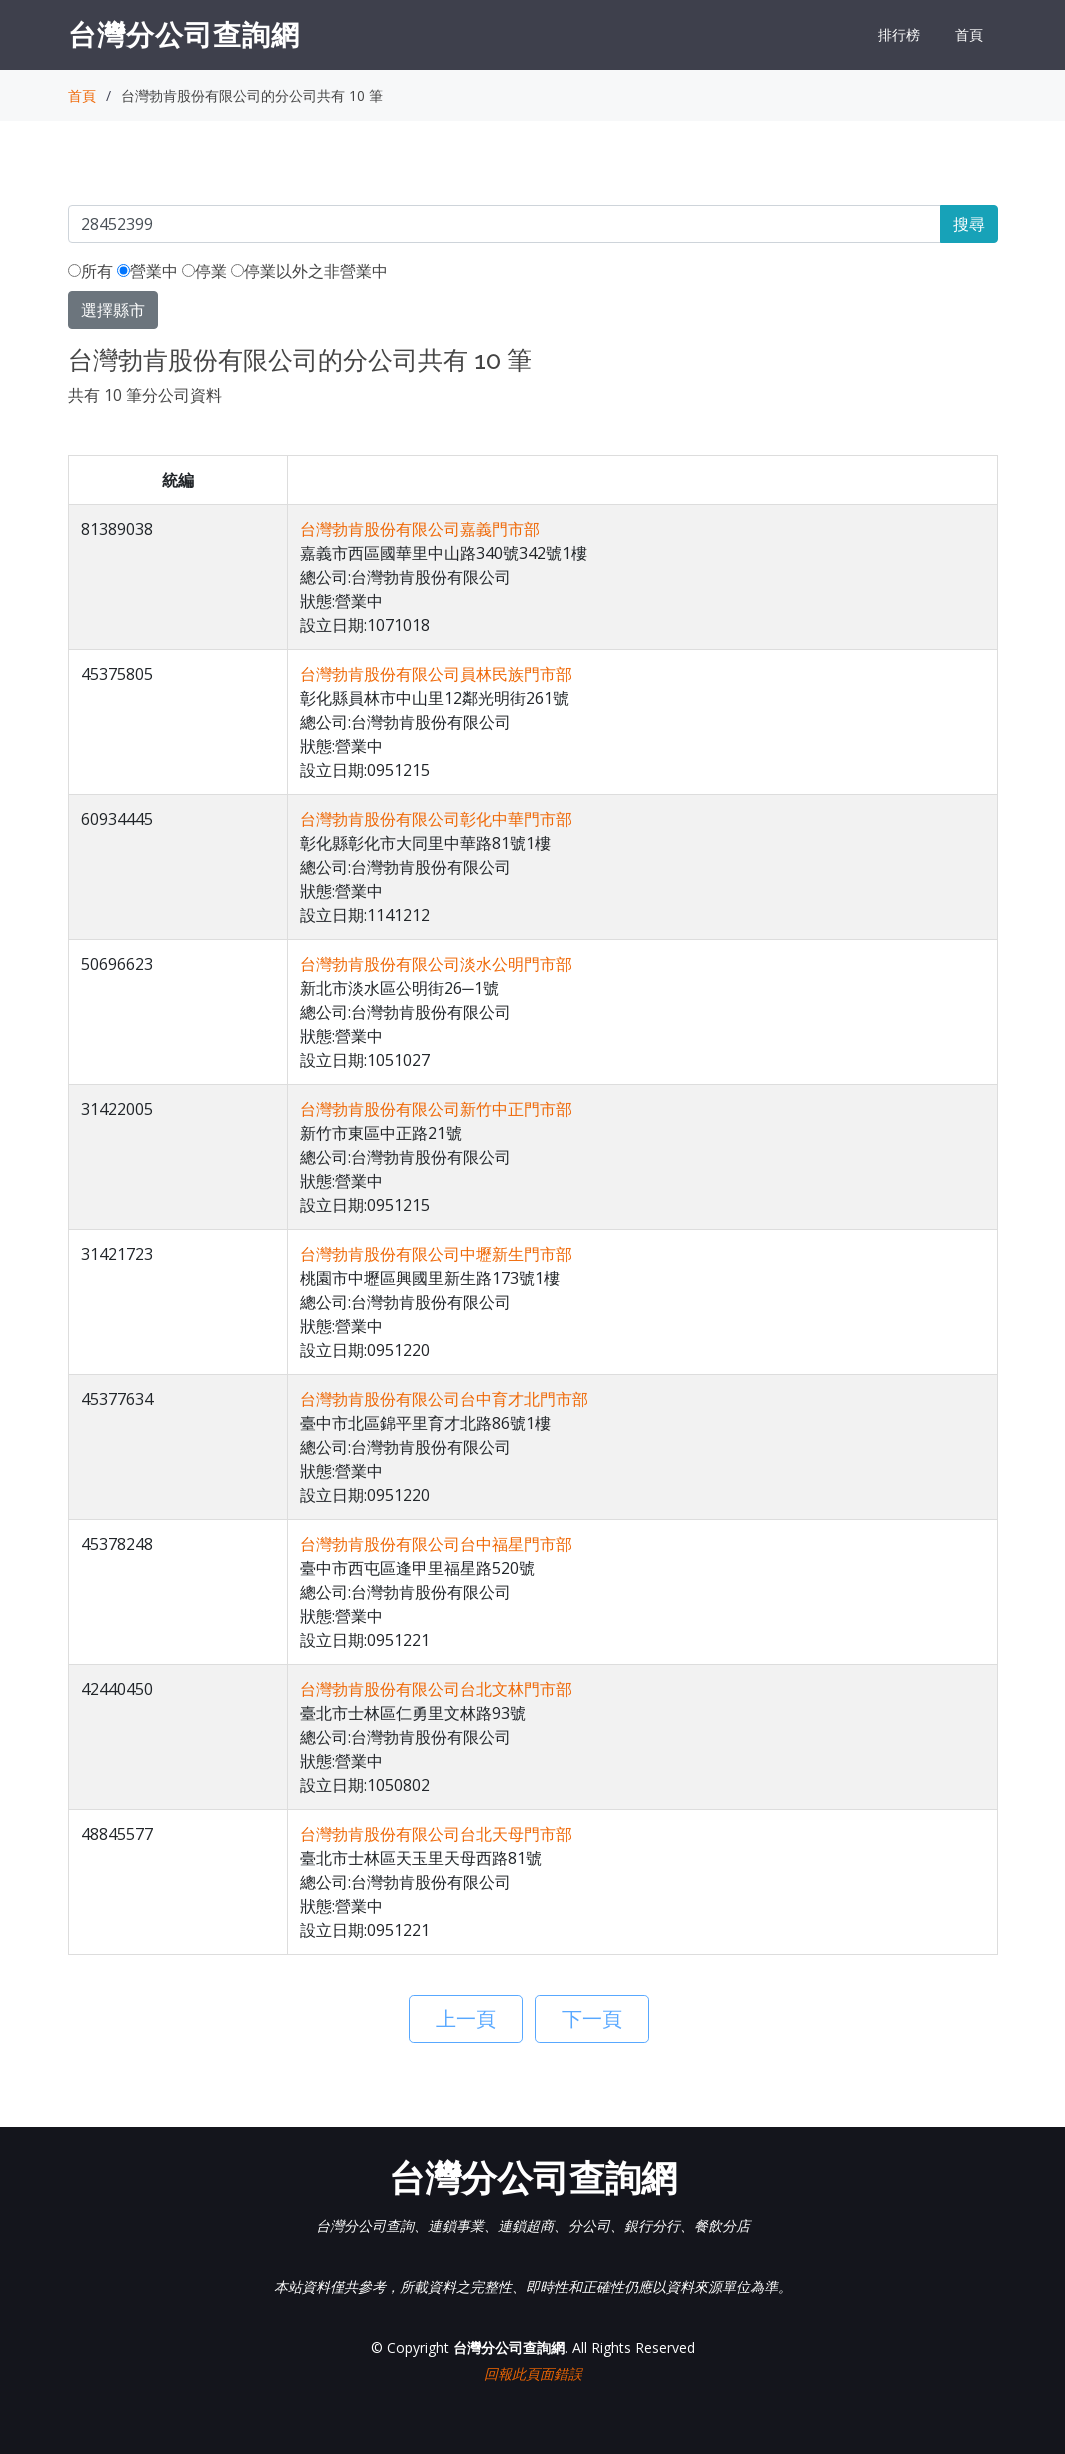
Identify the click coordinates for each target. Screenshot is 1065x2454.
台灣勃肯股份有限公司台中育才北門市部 (444, 1399)
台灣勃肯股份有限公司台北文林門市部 (436, 1689)
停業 (204, 271)
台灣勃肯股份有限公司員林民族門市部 (436, 674)
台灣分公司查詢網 (184, 34)
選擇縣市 (113, 310)
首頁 (969, 34)
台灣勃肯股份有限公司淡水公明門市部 (436, 964)
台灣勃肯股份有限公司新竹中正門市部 (436, 1109)
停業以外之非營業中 (309, 271)
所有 (90, 271)
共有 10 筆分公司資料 (145, 395)
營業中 (147, 271)
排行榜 (899, 34)
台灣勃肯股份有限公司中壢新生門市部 (436, 1254)
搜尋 (969, 224)
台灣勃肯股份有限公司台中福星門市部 (436, 1544)
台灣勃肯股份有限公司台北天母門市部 (436, 1834)
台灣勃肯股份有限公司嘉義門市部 (420, 529)
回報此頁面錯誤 (533, 2373)
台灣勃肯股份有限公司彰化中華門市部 (436, 819)
